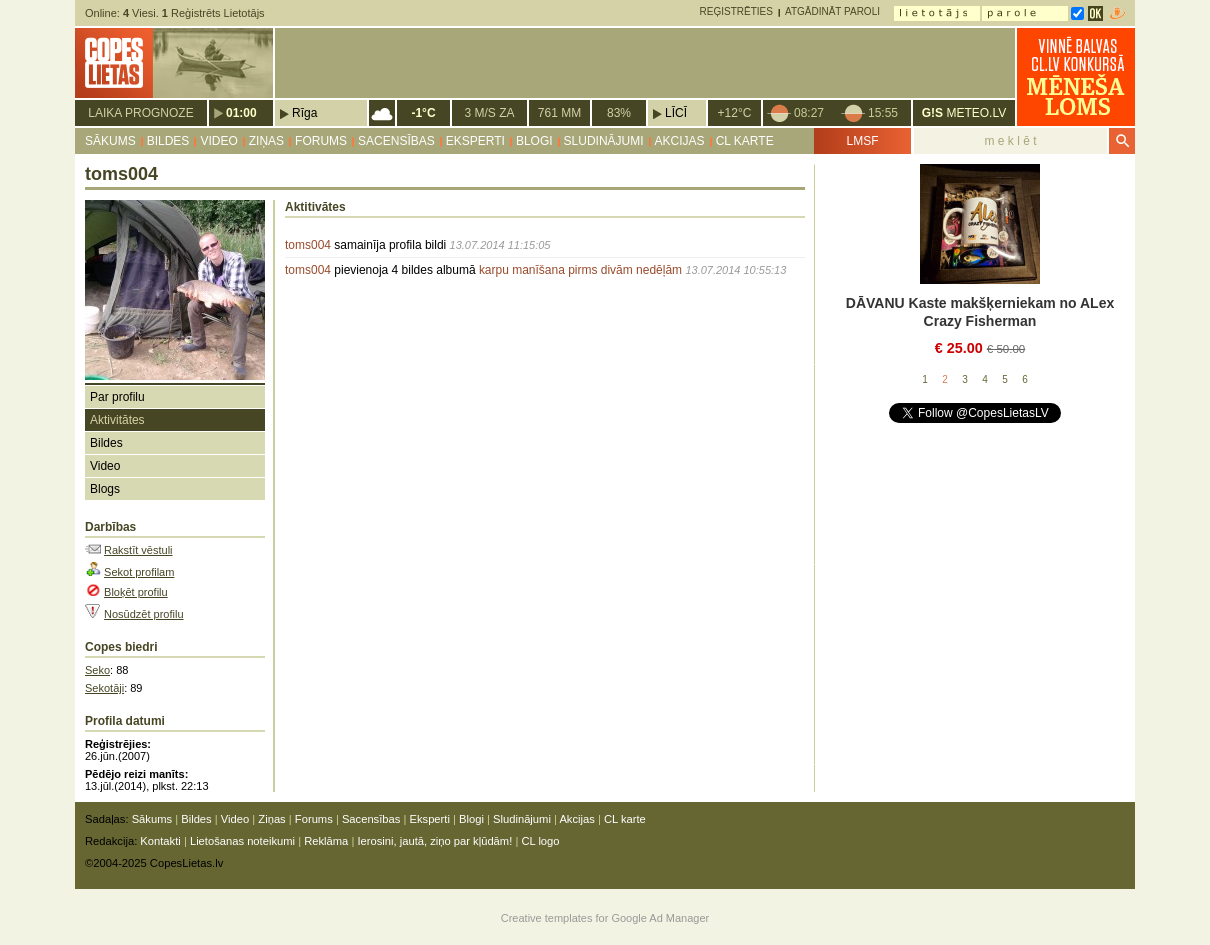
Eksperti (475, 141)
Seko (97, 670)
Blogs (105, 489)
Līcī (676, 113)
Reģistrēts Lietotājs (213, 13)
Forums (321, 141)
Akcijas (680, 141)
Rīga (304, 113)
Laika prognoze (140, 113)
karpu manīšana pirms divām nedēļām (580, 270)
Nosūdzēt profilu (144, 614)
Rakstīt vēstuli (138, 550)
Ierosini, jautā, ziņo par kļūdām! (434, 841)
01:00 (241, 113)
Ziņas (266, 141)
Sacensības (396, 141)
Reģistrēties (736, 11)
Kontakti (160, 841)
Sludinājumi (604, 141)
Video (218, 141)
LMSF (862, 141)
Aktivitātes (117, 420)
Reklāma (326, 841)
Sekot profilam (139, 572)
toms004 (308, 245)
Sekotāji (104, 688)
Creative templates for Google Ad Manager (605, 918)
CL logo (540, 841)
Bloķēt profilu (136, 592)
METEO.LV (964, 113)
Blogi (534, 141)
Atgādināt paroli (832, 11)
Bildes (168, 141)
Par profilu (117, 397)
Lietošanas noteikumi (242, 841)
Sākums (110, 141)
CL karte (745, 141)
